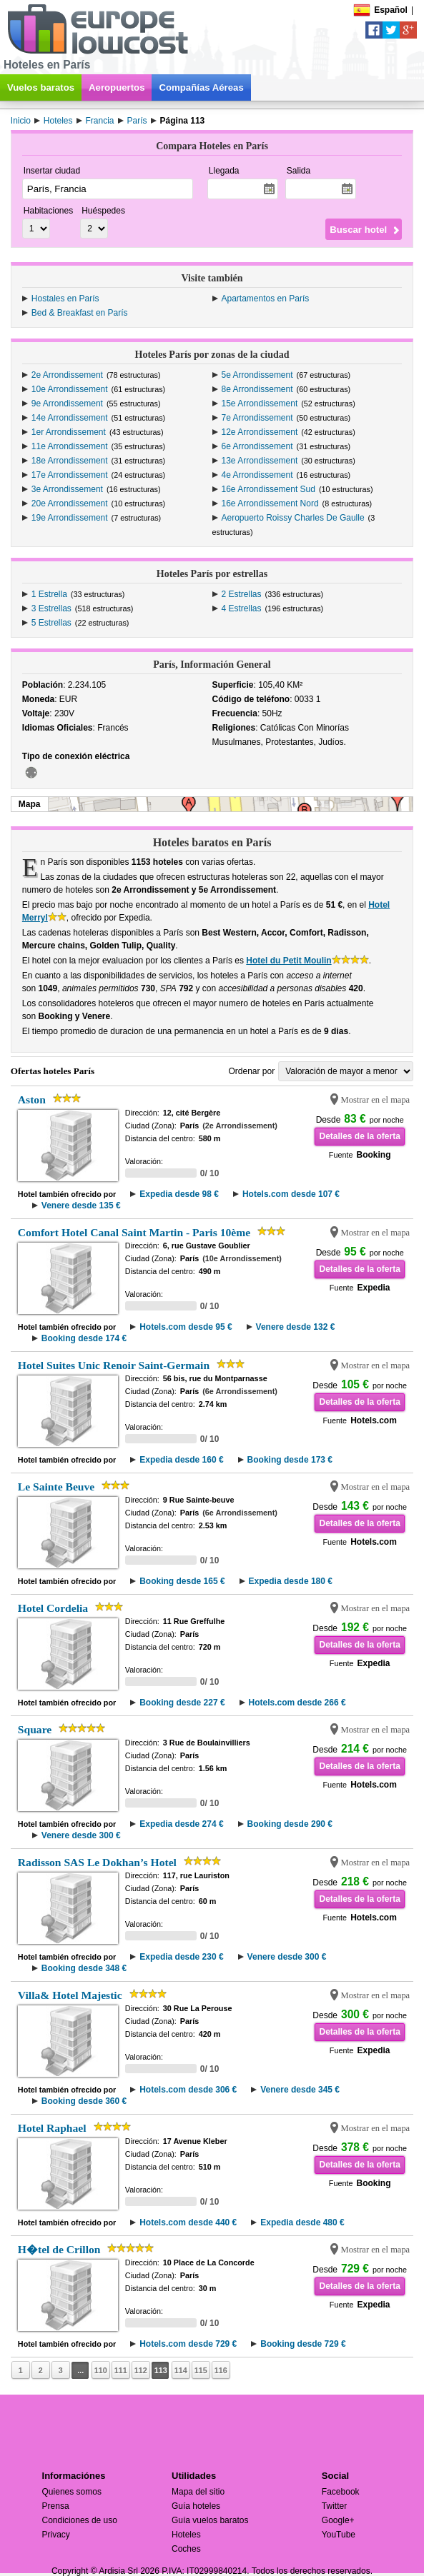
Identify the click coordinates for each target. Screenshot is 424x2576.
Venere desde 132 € (295, 1327)
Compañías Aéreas (201, 87)
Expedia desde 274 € (181, 1824)
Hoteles (186, 2535)
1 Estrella (49, 594)
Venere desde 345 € (300, 2090)
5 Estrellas (51, 623)
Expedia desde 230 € (181, 1957)
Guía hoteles (196, 2506)
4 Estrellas (242, 608)
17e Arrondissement (69, 475)
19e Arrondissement (69, 518)
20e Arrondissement (69, 503)
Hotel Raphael (52, 2128)
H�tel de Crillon (59, 2249)
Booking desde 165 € (182, 1581)
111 (120, 2370)
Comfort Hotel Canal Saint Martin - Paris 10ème (134, 1232)
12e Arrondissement (260, 432)
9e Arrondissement (67, 404)
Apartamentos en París (266, 299)
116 (221, 2370)
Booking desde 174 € (84, 1338)
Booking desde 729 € (302, 2344)
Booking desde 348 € (84, 1968)
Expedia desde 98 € (179, 1194)
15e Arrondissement (260, 404)
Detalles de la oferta (359, 1136)
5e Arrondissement (257, 375)
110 (100, 2370)
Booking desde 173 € (289, 1460)
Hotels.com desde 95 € (185, 1327)
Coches (186, 2549)
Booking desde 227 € (182, 1703)
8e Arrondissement (257, 389)
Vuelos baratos (40, 87)
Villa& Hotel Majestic (70, 1995)
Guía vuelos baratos (210, 2520)
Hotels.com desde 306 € (188, 2090)
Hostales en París (65, 299)
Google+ (338, 2520)
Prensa (55, 2506)
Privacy (56, 2535)
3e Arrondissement (67, 489)
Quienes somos (72, 2492)
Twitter (334, 2506)
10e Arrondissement (69, 389)
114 (180, 2370)
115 (200, 2370)
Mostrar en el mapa (375, 1100)
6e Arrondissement (257, 446)
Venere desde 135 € (81, 1206)
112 (140, 2370)
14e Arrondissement (69, 418)
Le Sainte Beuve (56, 1486)
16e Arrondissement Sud (268, 489)
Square (34, 1729)
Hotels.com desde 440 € (188, 2222)
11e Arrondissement (69, 446)
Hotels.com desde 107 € (291, 1194)
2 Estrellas (242, 594)
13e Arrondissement (260, 461)
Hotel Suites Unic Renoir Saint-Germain (113, 1365)
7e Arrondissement (257, 418)
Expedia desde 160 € (181, 1460)
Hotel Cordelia (53, 1608)
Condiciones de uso (79, 2520)
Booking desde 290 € (289, 1824)
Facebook (341, 2492)
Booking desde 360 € (84, 2101)
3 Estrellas (51, 608)
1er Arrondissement (68, 432)
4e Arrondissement (257, 475)
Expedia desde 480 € (302, 2222)
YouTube (338, 2535)
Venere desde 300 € (81, 1835)
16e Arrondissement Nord (270, 503)
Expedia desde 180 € (290, 1581)
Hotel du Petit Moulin (288, 961)
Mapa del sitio (198, 2492)
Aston (32, 1099)
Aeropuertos (116, 87)
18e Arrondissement (69, 461)
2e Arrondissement (67, 375)
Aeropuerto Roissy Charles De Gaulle (293, 518)
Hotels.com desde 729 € (188, 2344)
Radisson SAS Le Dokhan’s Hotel (97, 1862)
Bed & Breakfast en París (79, 313)
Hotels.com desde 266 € (297, 1703)
